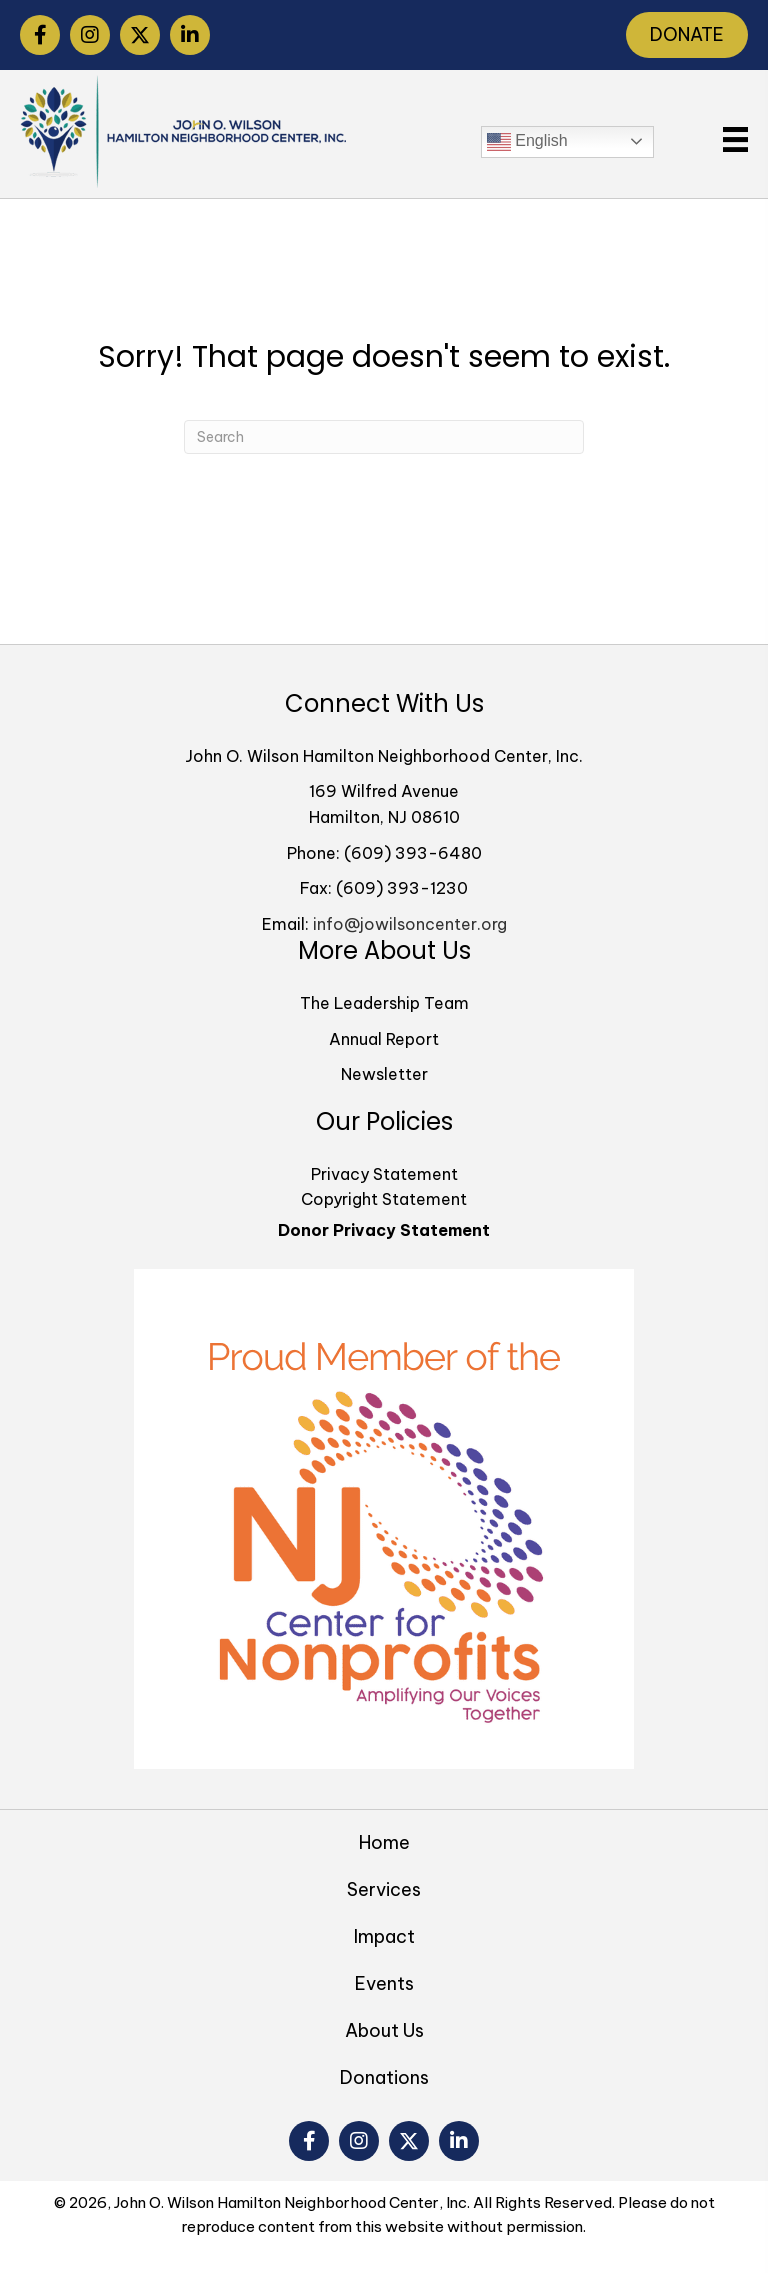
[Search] (384, 437)
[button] (40, 35)
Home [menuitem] (384, 1842)
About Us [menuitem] (384, 2030)
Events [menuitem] (384, 1983)
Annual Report (384, 1039)
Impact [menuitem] (384, 1936)
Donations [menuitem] (384, 2077)
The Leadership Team (384, 1003)
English (527, 142)
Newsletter (384, 1074)
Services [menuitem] (384, 1889)
